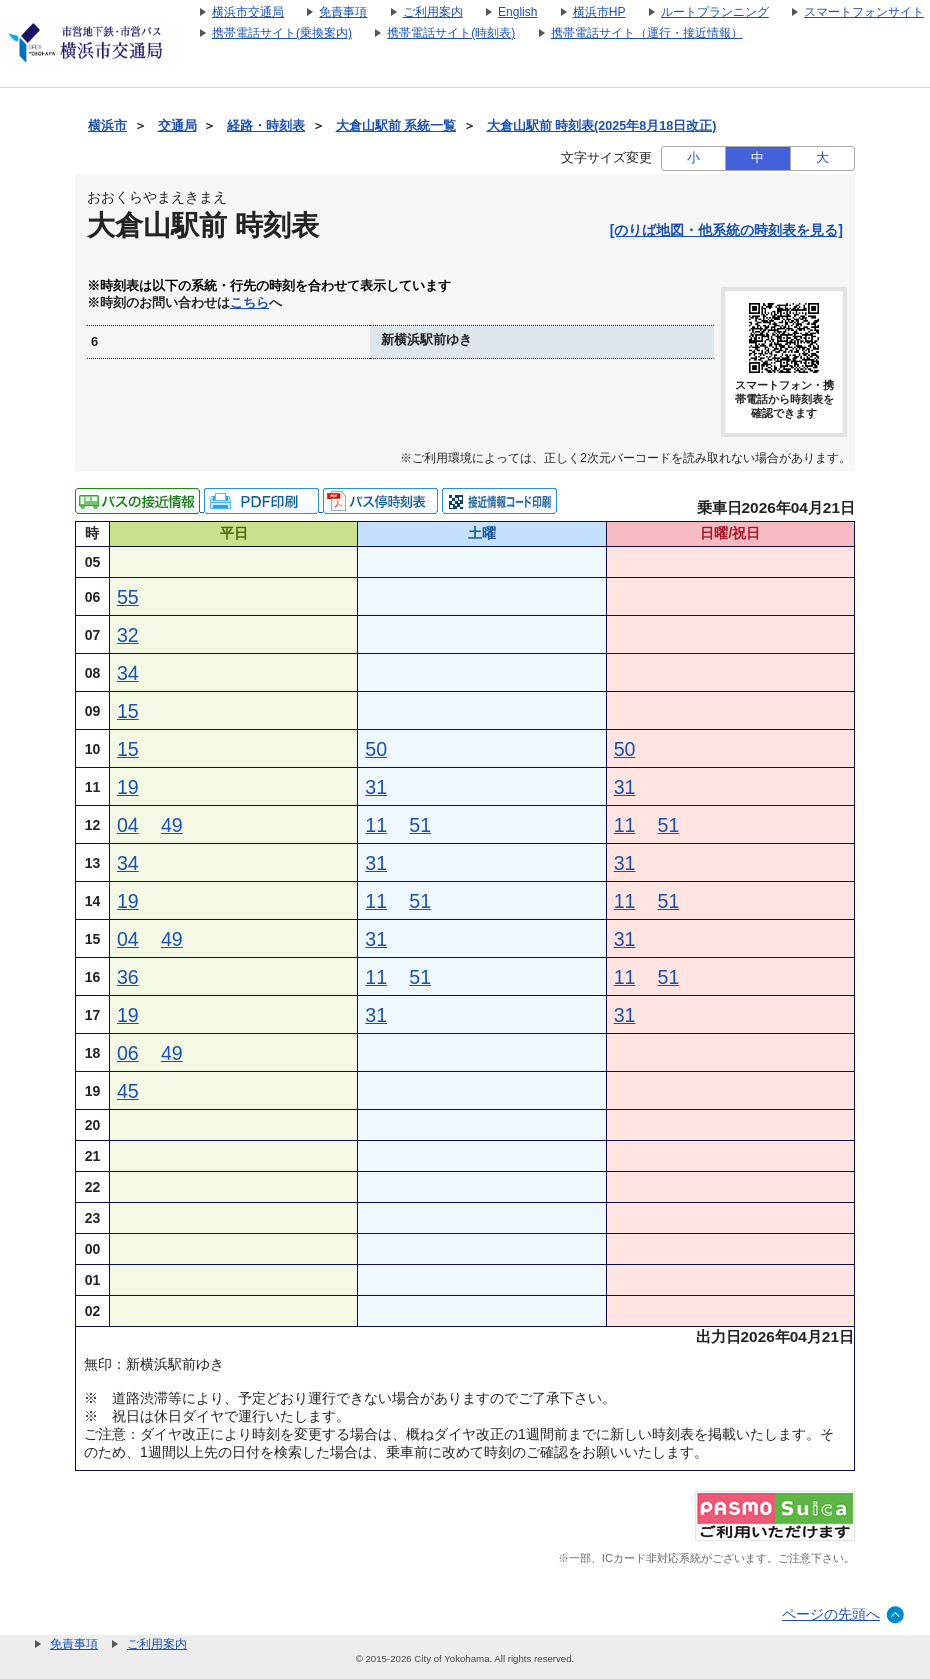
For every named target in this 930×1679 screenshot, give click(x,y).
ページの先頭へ (831, 1614)
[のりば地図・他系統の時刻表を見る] (726, 230)
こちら (249, 303)
